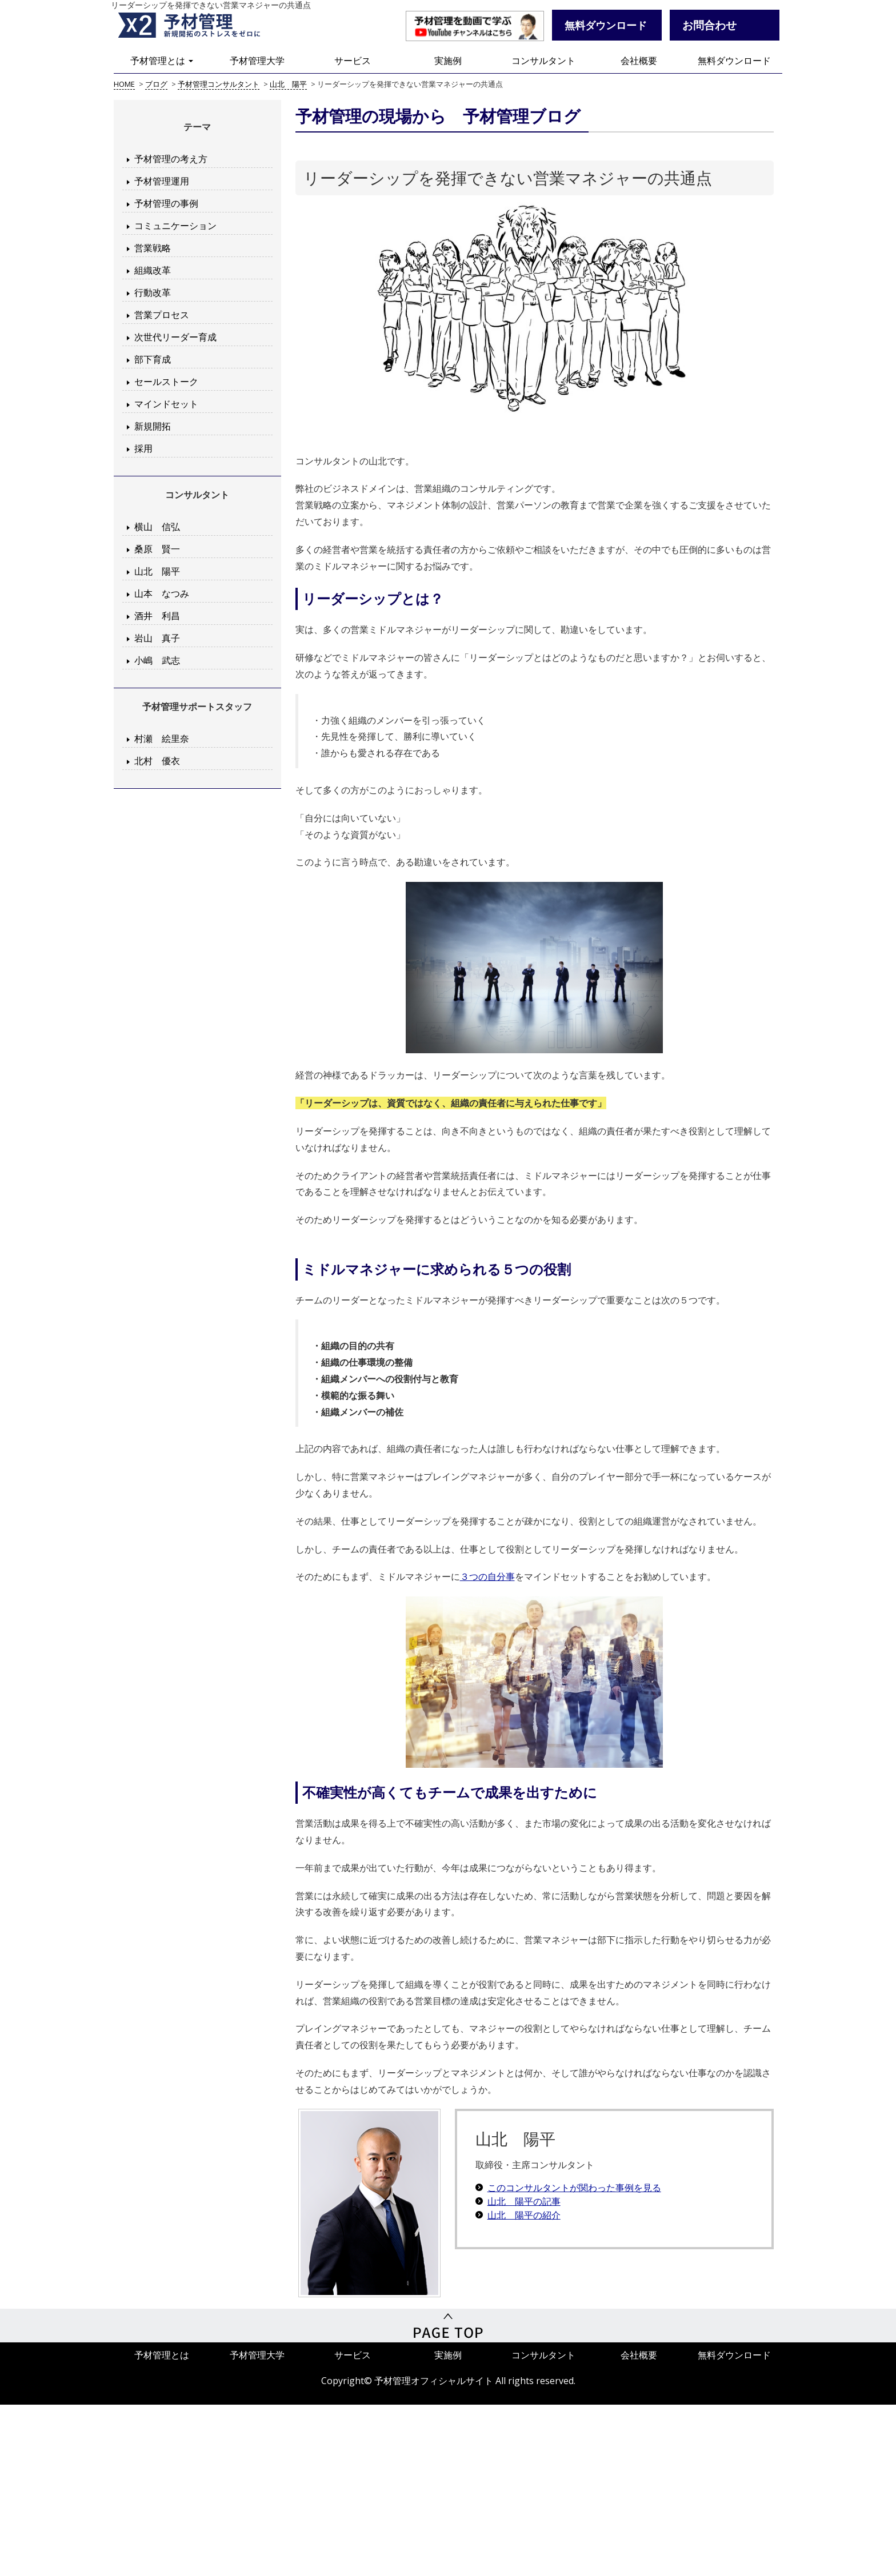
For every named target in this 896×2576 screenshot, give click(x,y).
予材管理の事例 (166, 203)
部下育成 (152, 359)
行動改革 (152, 292)
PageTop (448, 2326)
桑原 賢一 (157, 549)
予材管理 (202, 26)
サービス (352, 60)
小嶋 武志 (157, 660)
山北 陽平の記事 (524, 2201)
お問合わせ (709, 25)
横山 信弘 (157, 526)
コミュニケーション (175, 225)
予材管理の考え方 (170, 159)
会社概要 (639, 60)
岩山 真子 (157, 638)
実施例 (448, 60)
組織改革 (152, 270)
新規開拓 (152, 426)
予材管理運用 (161, 181)
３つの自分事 (487, 1576)
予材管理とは (161, 60)
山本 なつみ (161, 593)
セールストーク (166, 381)
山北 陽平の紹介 (524, 2215)
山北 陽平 (157, 571)
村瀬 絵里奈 (161, 738)
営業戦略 (152, 248)
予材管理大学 (257, 60)
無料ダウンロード (734, 60)
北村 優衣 (157, 761)
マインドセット (166, 404)
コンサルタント (543, 60)
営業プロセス (161, 314)
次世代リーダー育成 (175, 337)
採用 (143, 448)
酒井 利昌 (157, 615)
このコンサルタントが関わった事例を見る (574, 2187)
